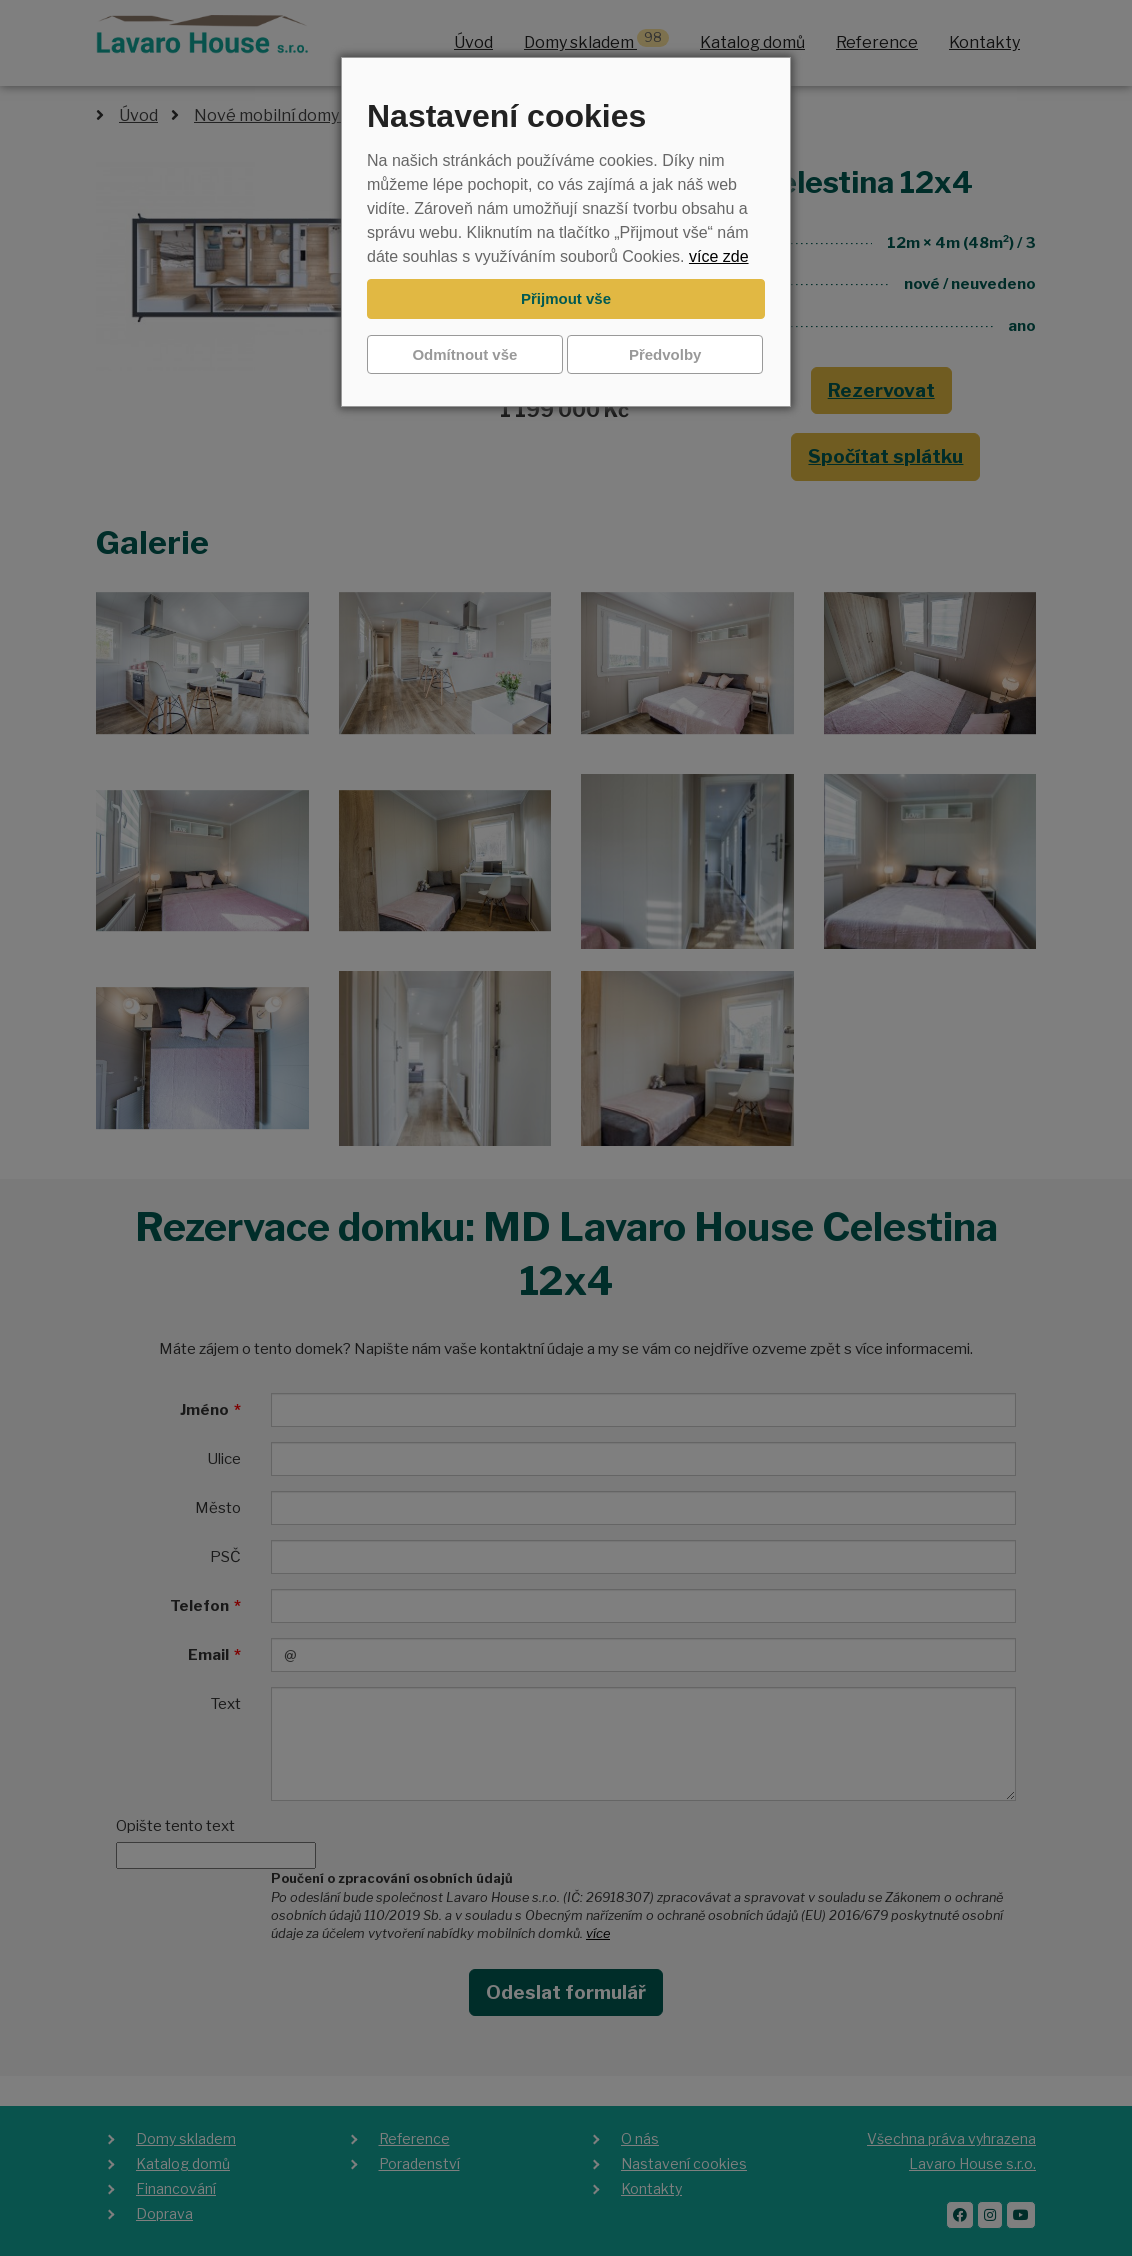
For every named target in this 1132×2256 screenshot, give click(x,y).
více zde (719, 256)
